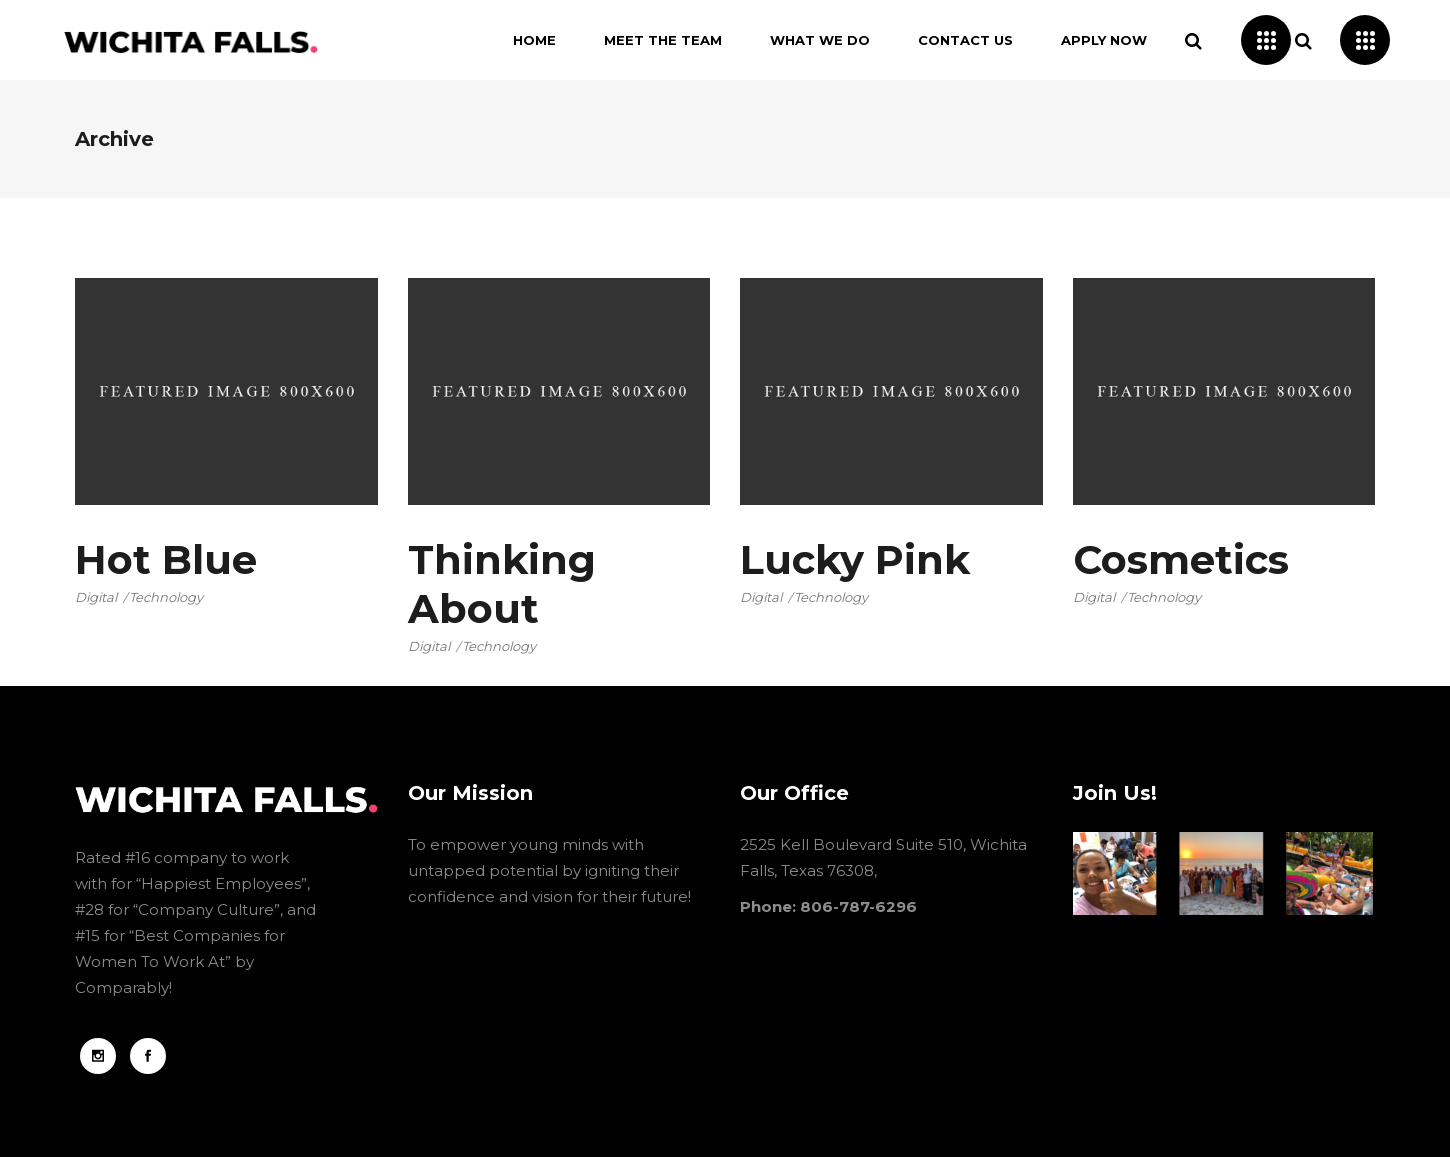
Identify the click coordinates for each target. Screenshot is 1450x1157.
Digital (96, 597)
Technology (166, 597)
